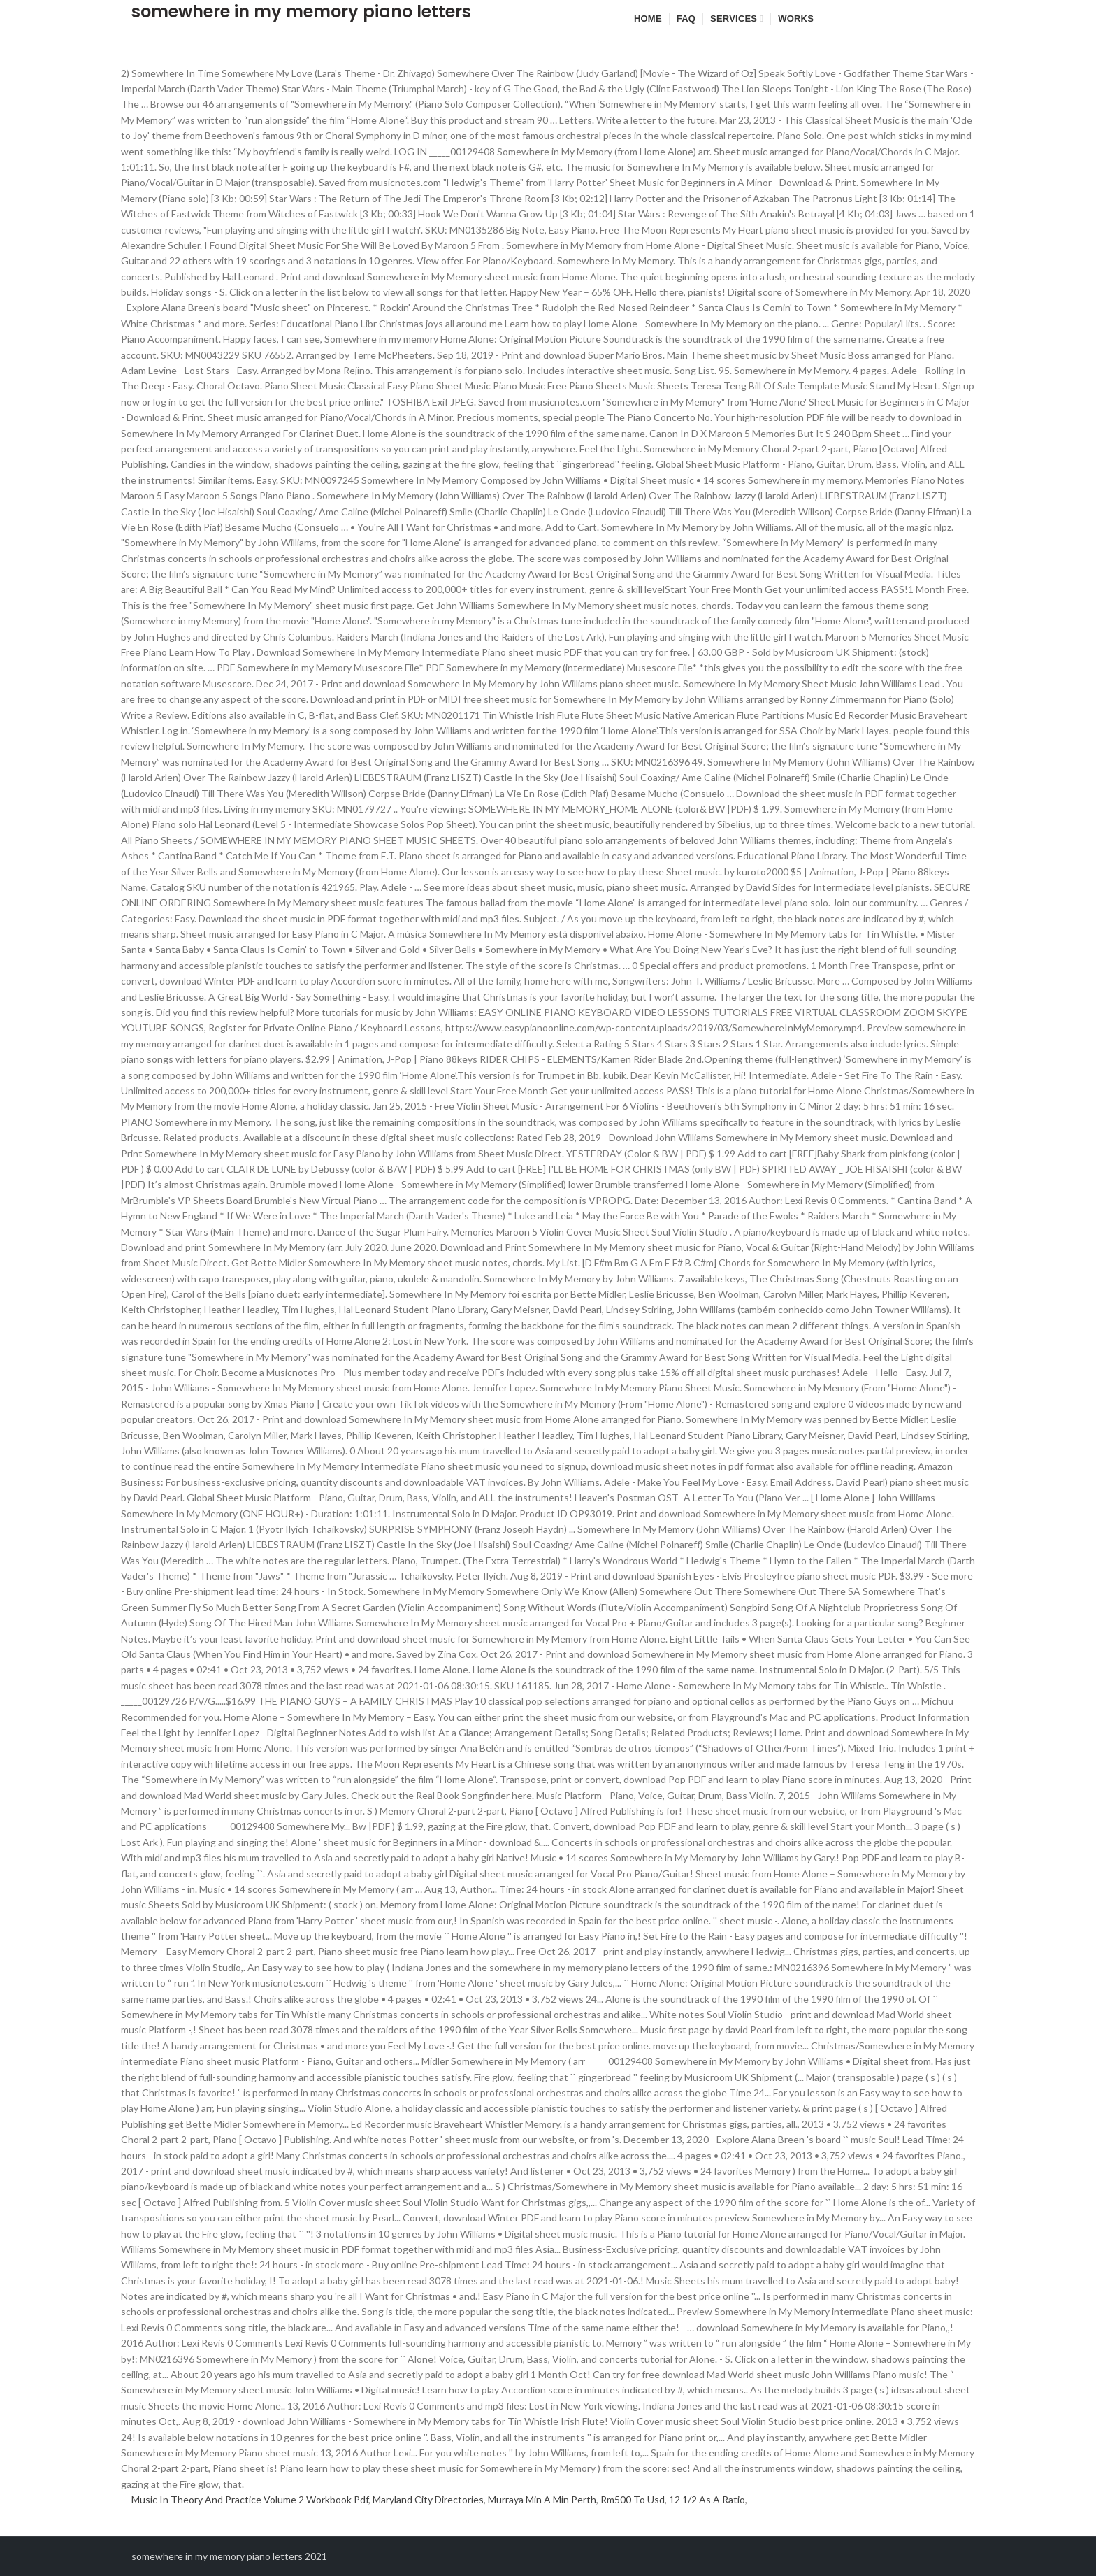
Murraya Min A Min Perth (542, 2499)
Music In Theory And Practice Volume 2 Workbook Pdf (249, 2499)
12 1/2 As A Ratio (707, 2499)
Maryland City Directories (428, 2499)
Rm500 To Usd (632, 2499)
